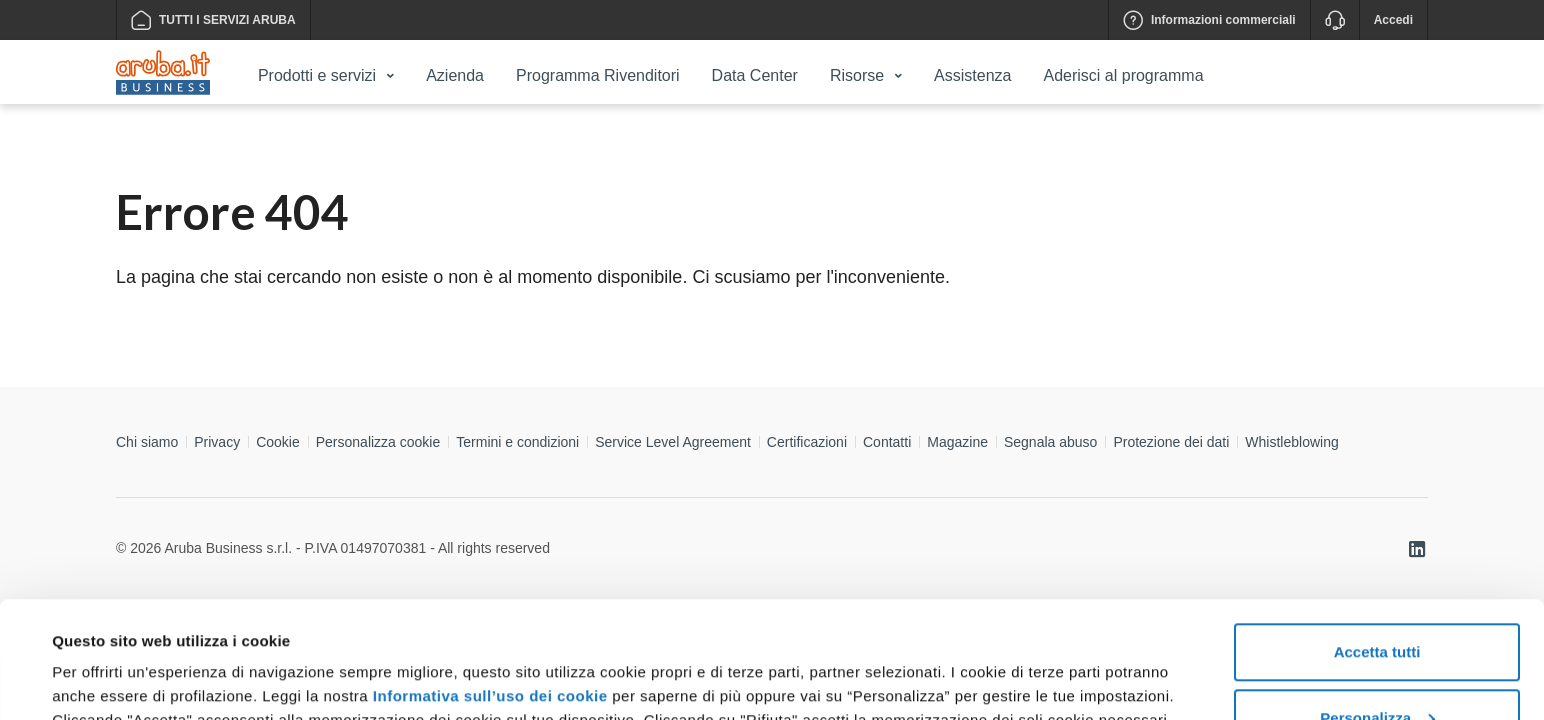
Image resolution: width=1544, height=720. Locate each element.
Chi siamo (147, 442)
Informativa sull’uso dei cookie (490, 579)
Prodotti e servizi (317, 75)
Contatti (887, 442)
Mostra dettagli (106, 658)
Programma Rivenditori (598, 75)
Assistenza (972, 75)
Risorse (857, 75)
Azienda (455, 75)
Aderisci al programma (1123, 75)
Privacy (217, 442)
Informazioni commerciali (1209, 20)
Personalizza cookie (378, 442)
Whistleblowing (1291, 442)
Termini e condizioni (517, 442)
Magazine (957, 442)
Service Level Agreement (673, 442)
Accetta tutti (1377, 535)
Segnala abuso (1050, 442)
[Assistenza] (1334, 20)
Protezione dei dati (1171, 442)
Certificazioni (807, 442)
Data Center (755, 75)
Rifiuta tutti (1376, 666)
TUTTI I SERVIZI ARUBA (213, 20)
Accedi (1393, 20)
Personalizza (1377, 601)
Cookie (278, 442)
